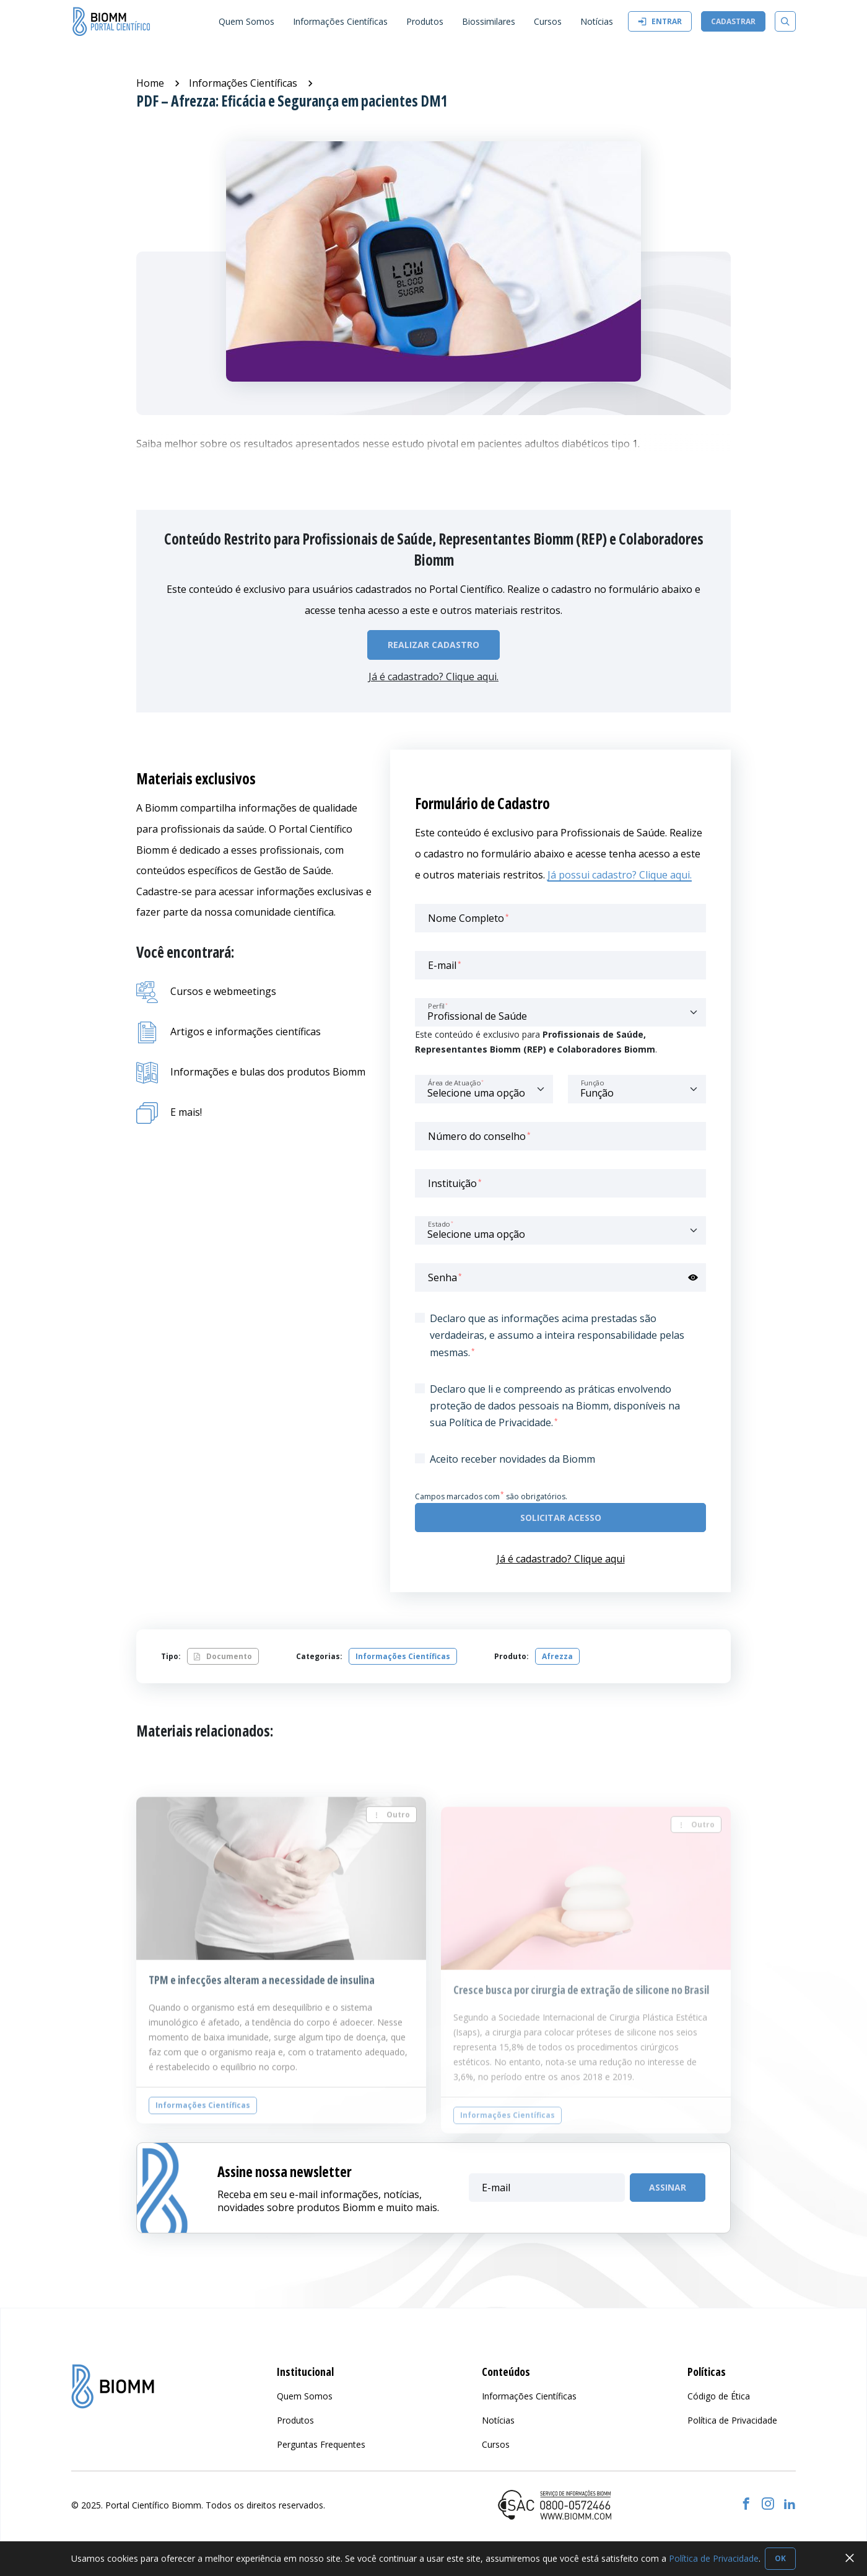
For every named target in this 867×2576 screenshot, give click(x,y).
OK (780, 2558)
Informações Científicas (243, 83)
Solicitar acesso (560, 1517)
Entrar (660, 21)
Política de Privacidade (714, 2558)
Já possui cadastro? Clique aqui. (619, 875)
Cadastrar (733, 21)
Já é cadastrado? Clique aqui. (433, 676)
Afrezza (557, 1656)
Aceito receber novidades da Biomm (512, 1459)
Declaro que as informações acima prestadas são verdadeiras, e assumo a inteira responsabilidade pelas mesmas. (557, 1335)
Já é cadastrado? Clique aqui (561, 1559)
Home (150, 83)
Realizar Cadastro (433, 645)
